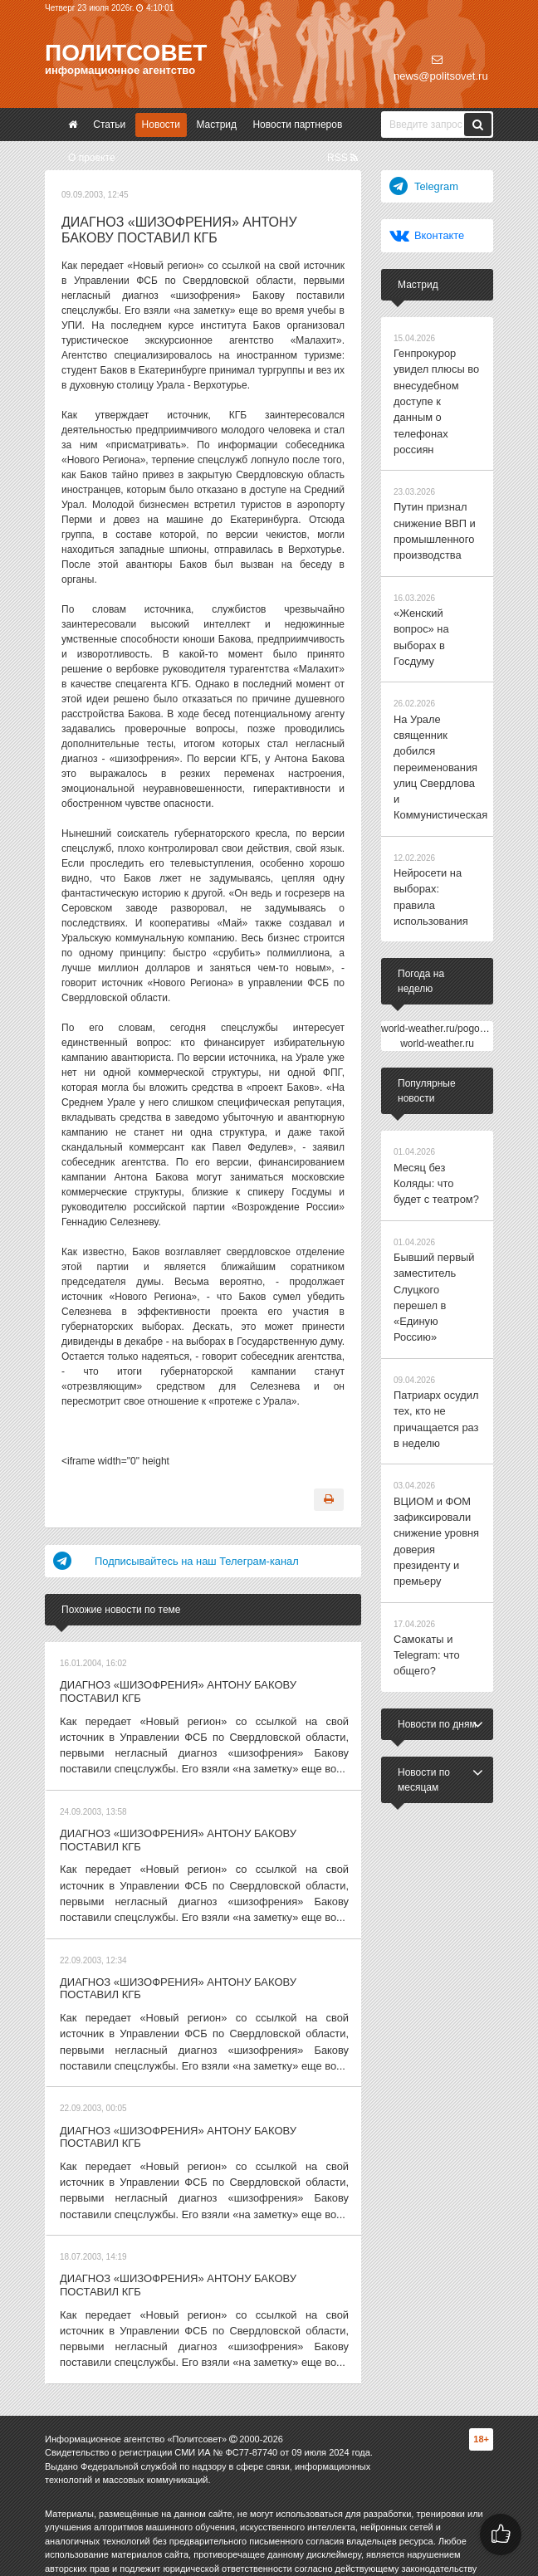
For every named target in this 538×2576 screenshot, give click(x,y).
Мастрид (216, 124)
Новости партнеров (297, 124)
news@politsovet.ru (441, 68)
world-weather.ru (437, 948)
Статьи (109, 124)
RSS (342, 158)
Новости (161, 124)
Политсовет (126, 53)
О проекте (91, 158)
